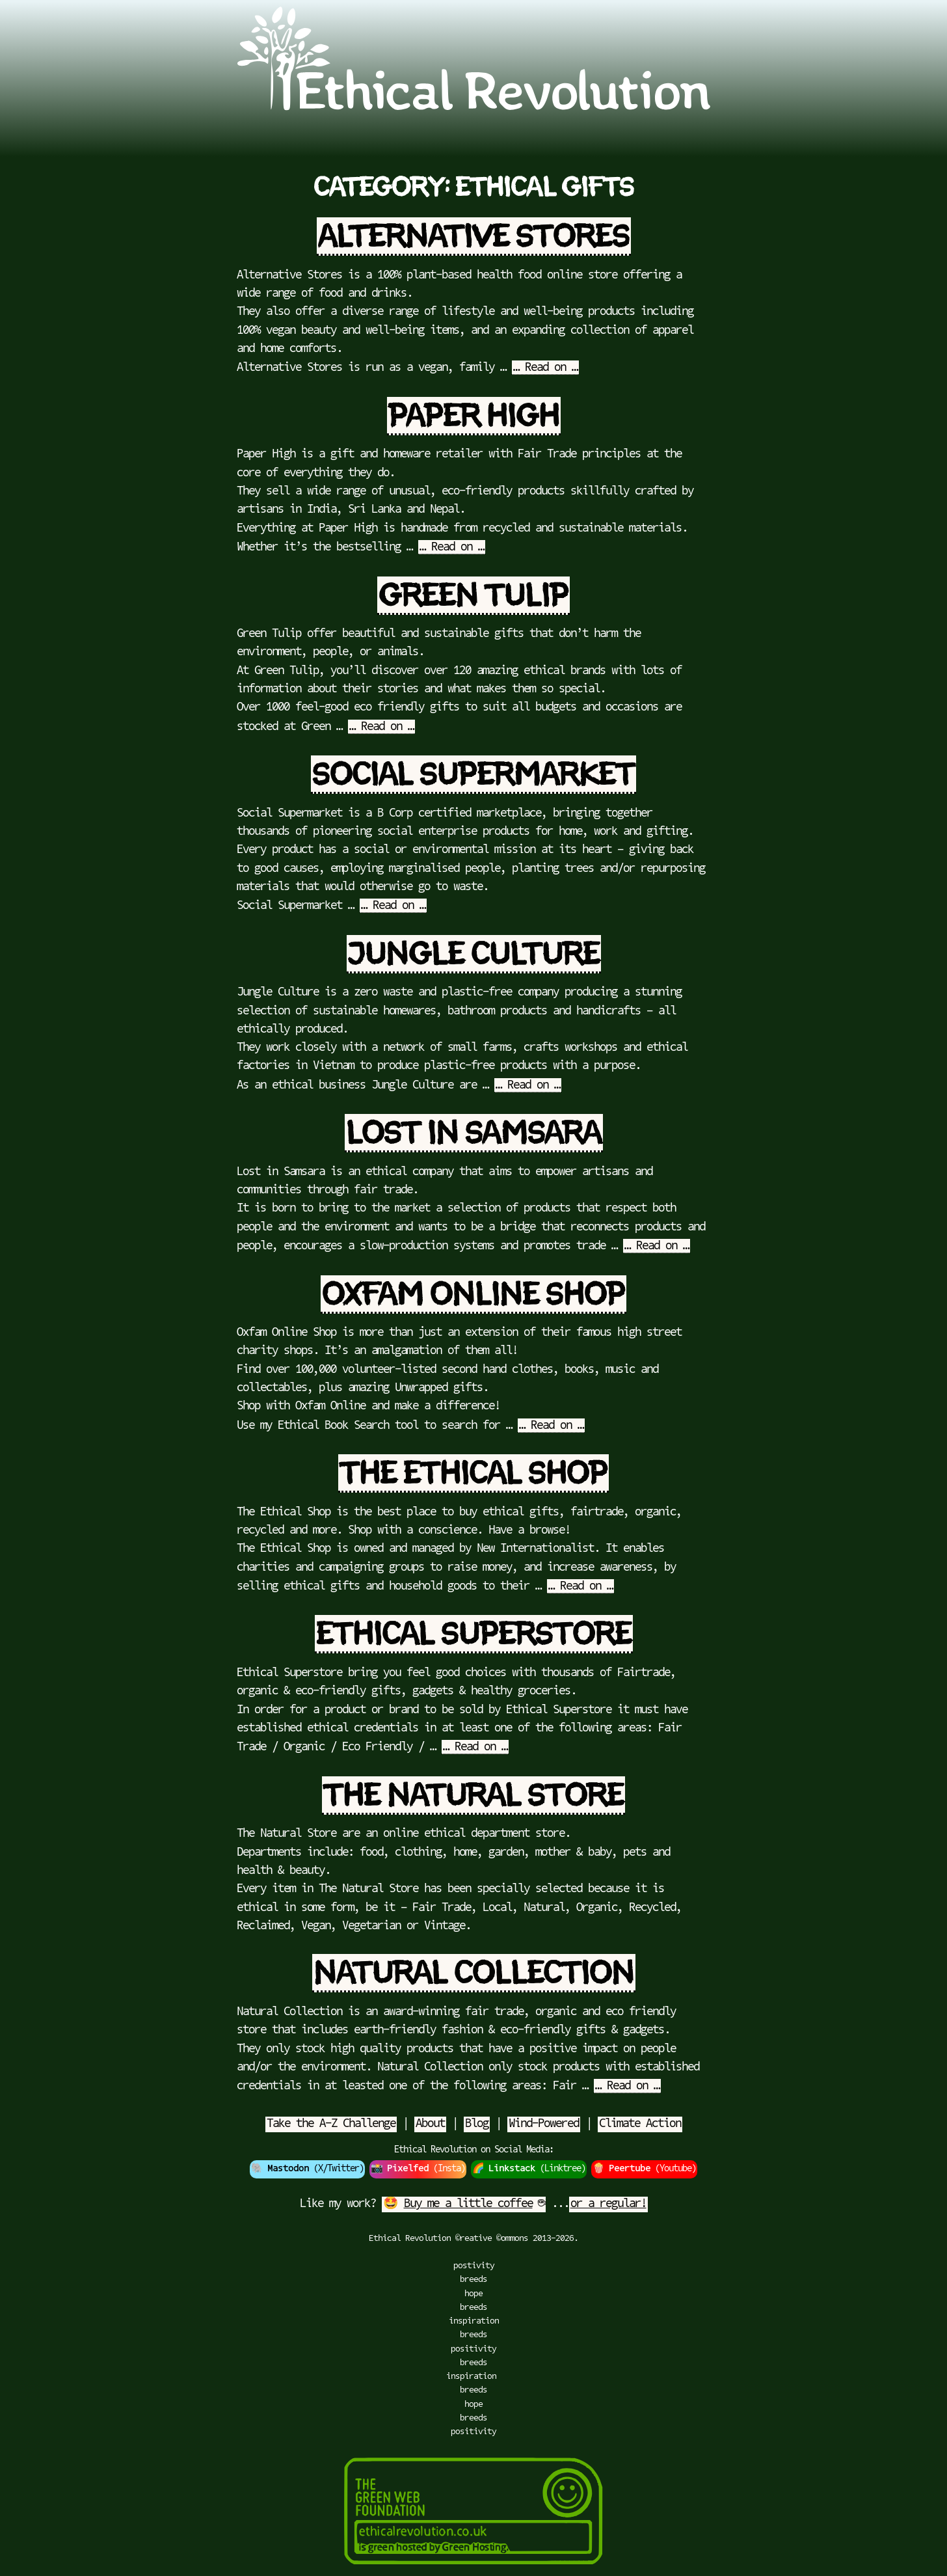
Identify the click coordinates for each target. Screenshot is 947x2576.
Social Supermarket (473, 774)
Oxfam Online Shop (473, 1294)
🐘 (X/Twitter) (307, 2169)
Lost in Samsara (474, 1133)
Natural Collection (473, 1973)
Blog (476, 2124)
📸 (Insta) (418, 2169)
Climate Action (640, 2124)
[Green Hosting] (473, 2569)
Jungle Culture (474, 954)
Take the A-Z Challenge (331, 2124)
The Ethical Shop (473, 1473)
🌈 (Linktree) (528, 2169)
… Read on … (545, 368)
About (430, 2124)
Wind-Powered (544, 2124)
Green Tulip (473, 595)
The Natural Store (473, 1795)
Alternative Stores (474, 236)
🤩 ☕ (463, 2204)
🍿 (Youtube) (644, 2169)
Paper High (473, 416)
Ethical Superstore (474, 1634)
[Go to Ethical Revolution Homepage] (473, 108)
